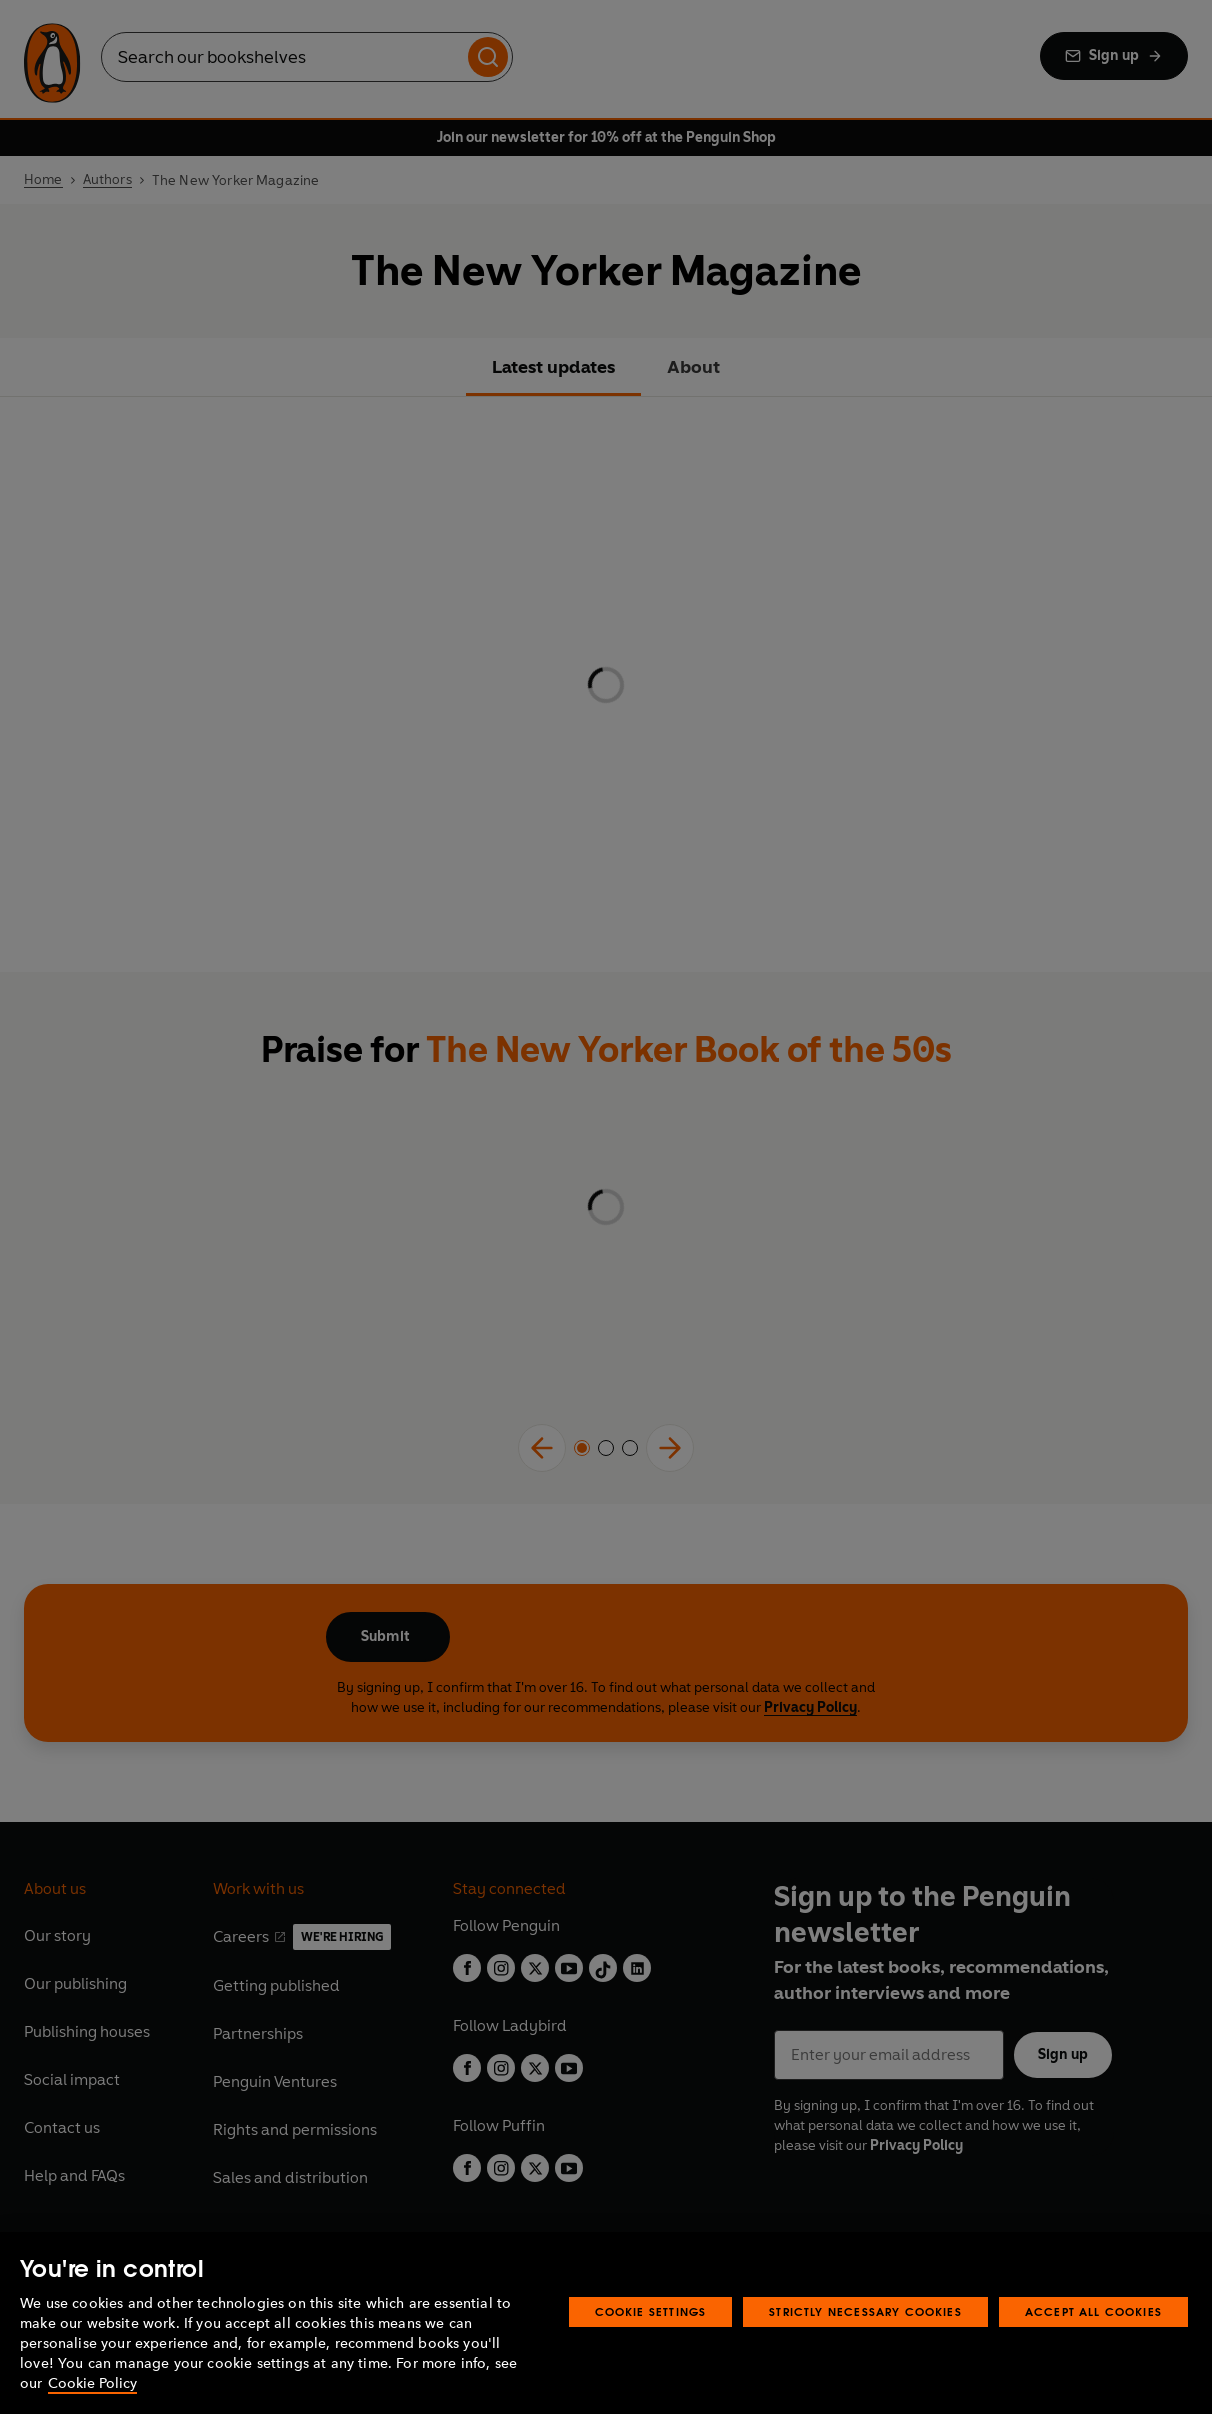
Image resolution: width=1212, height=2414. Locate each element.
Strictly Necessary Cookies (865, 2311)
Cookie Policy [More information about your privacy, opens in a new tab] (92, 2383)
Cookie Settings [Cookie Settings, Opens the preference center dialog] (651, 2311)
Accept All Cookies (1093, 2311)
